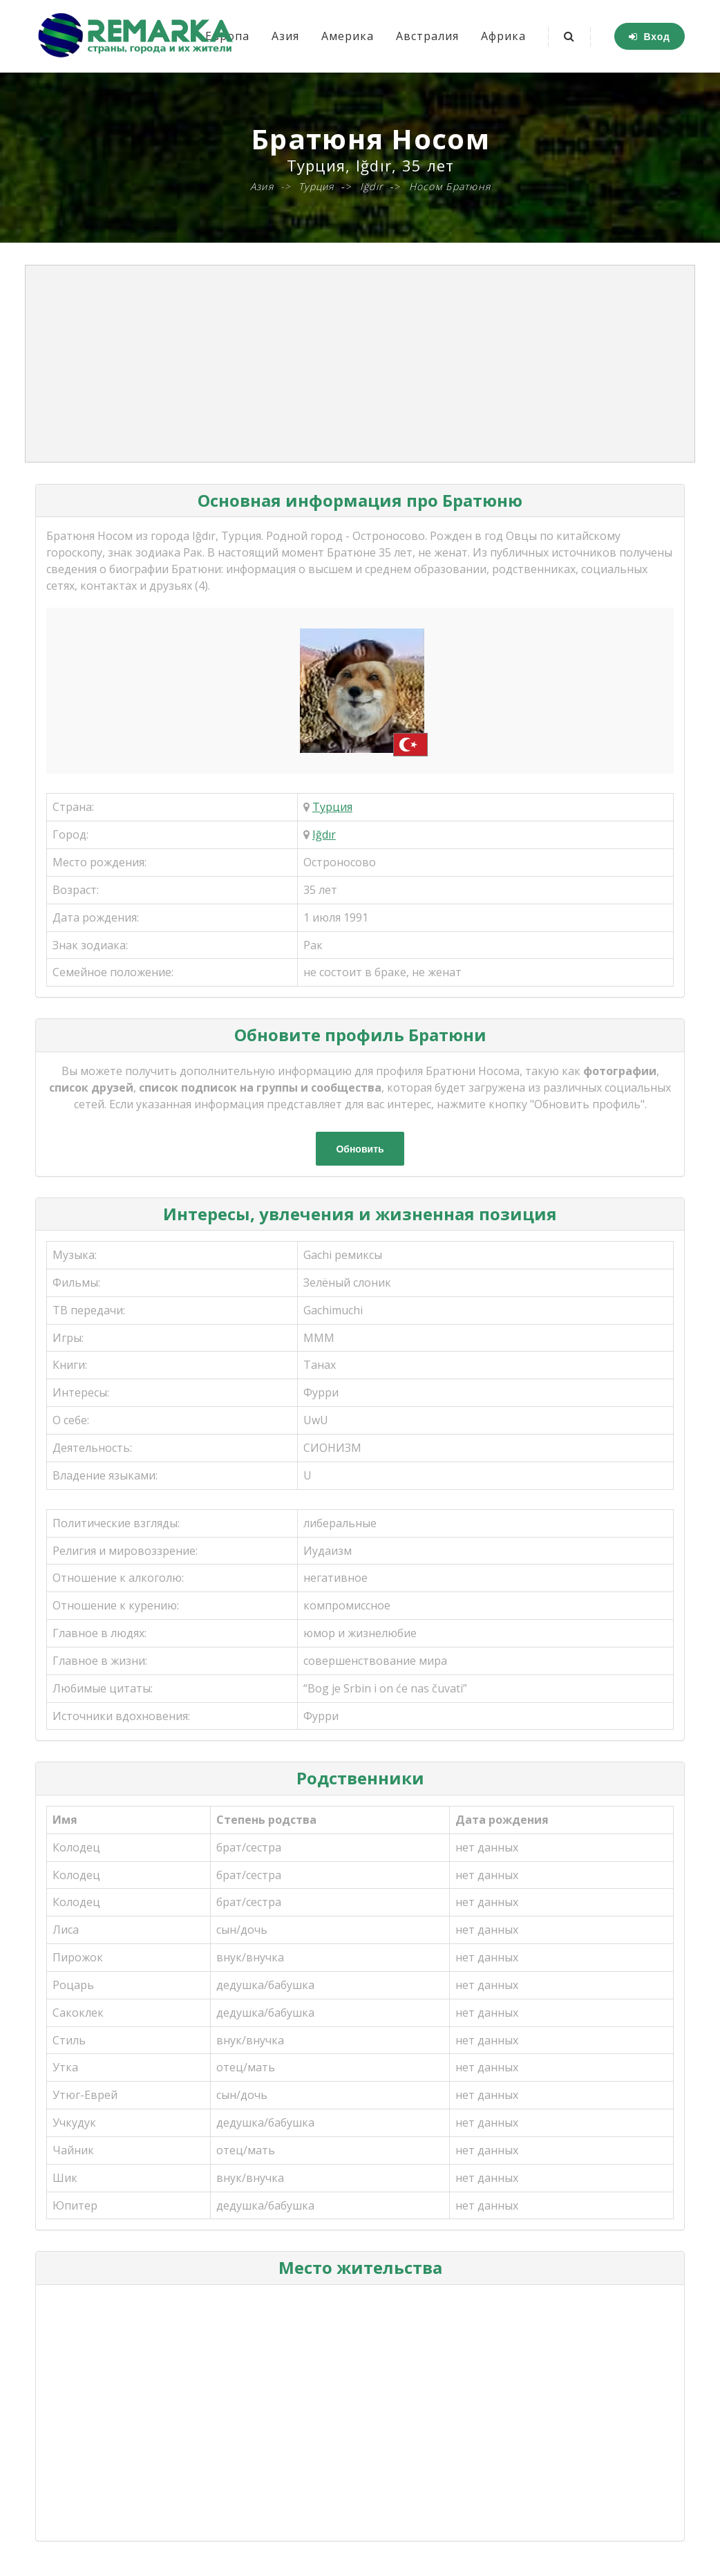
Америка (347, 36)
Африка (503, 36)
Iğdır (324, 834)
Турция (332, 806)
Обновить (359, 1149)
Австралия (427, 36)
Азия (285, 36)
